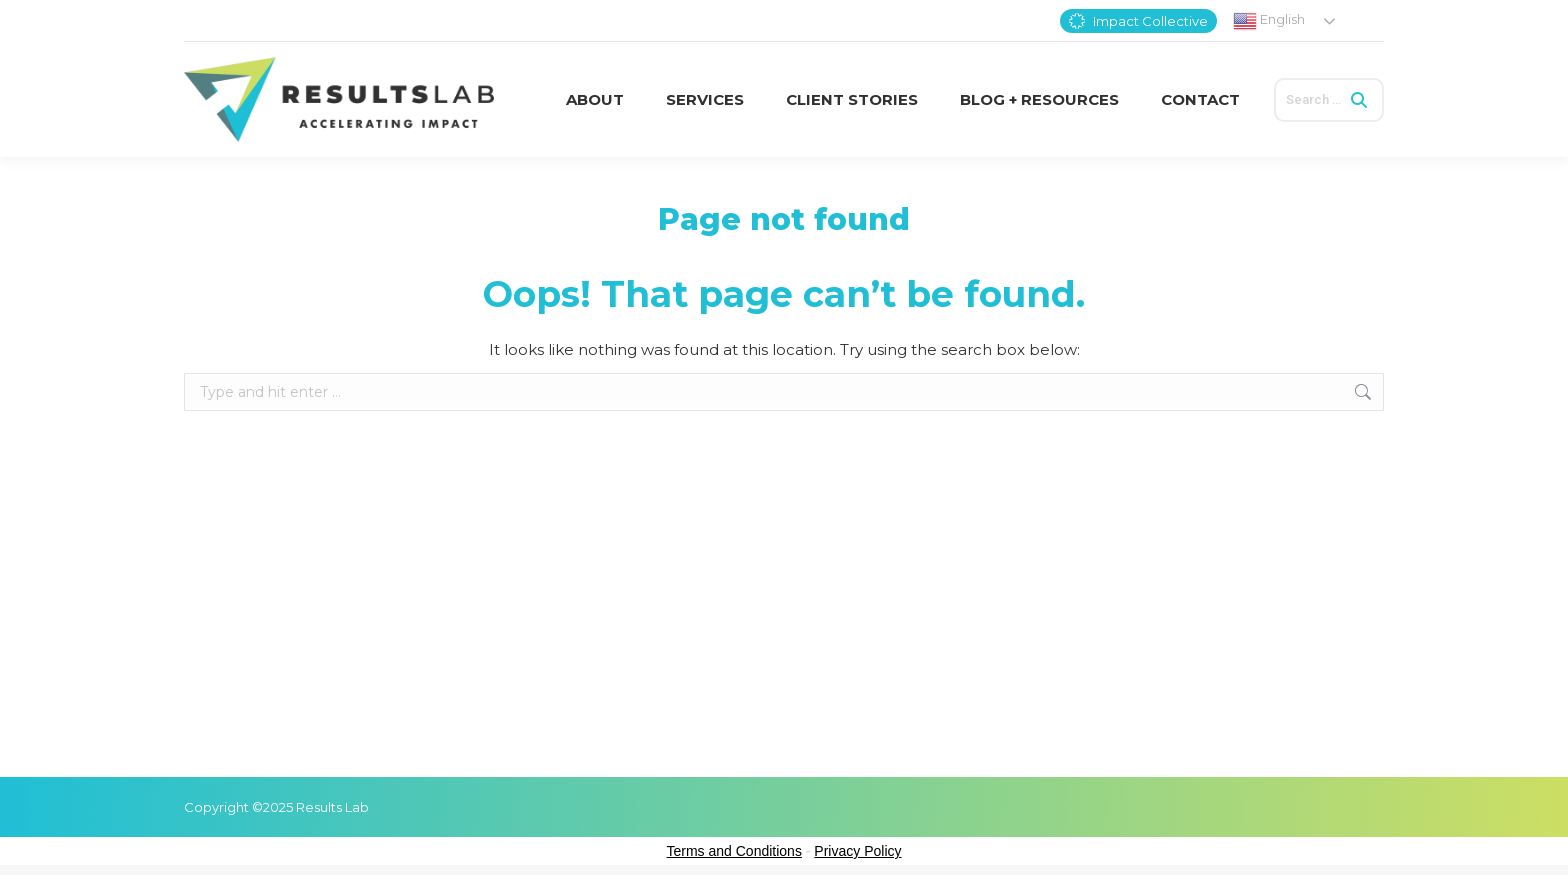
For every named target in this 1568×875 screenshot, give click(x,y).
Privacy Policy (857, 851)
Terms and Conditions (734, 851)
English (1269, 21)
